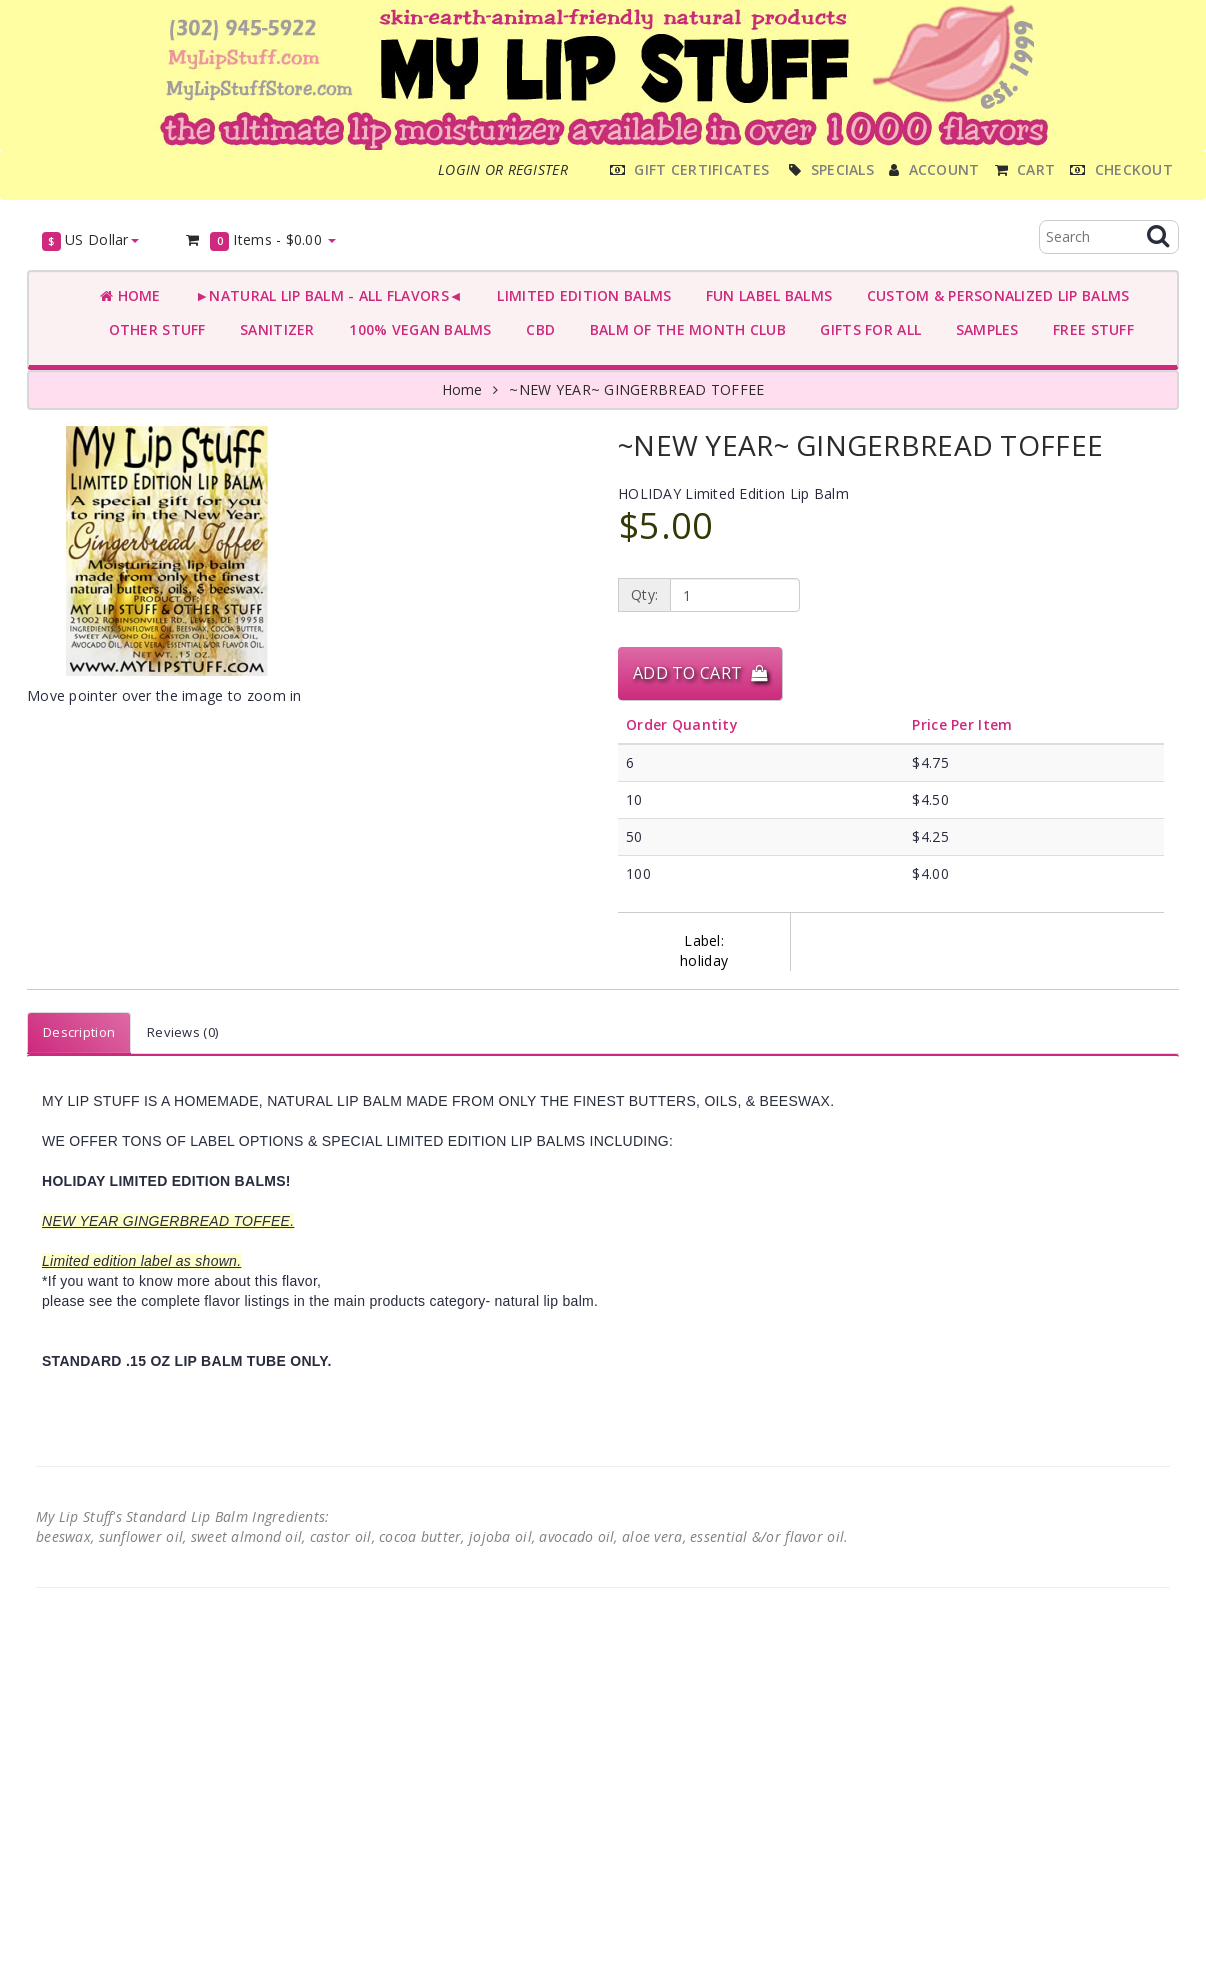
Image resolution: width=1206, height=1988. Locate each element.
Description (79, 1032)
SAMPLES (983, 329)
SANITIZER (273, 329)
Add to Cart (700, 673)
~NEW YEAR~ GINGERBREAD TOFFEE (636, 389)
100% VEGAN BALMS (416, 329)
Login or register (503, 169)
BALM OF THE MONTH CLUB (683, 329)
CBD (536, 329)
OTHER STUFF (153, 329)
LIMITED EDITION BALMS (580, 295)
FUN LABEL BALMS (764, 295)
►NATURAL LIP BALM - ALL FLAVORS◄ (325, 295)
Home (130, 295)
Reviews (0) (182, 1032)
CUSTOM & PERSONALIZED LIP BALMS (993, 295)
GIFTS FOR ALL (866, 329)
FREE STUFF (1089, 329)
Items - (260, 240)
